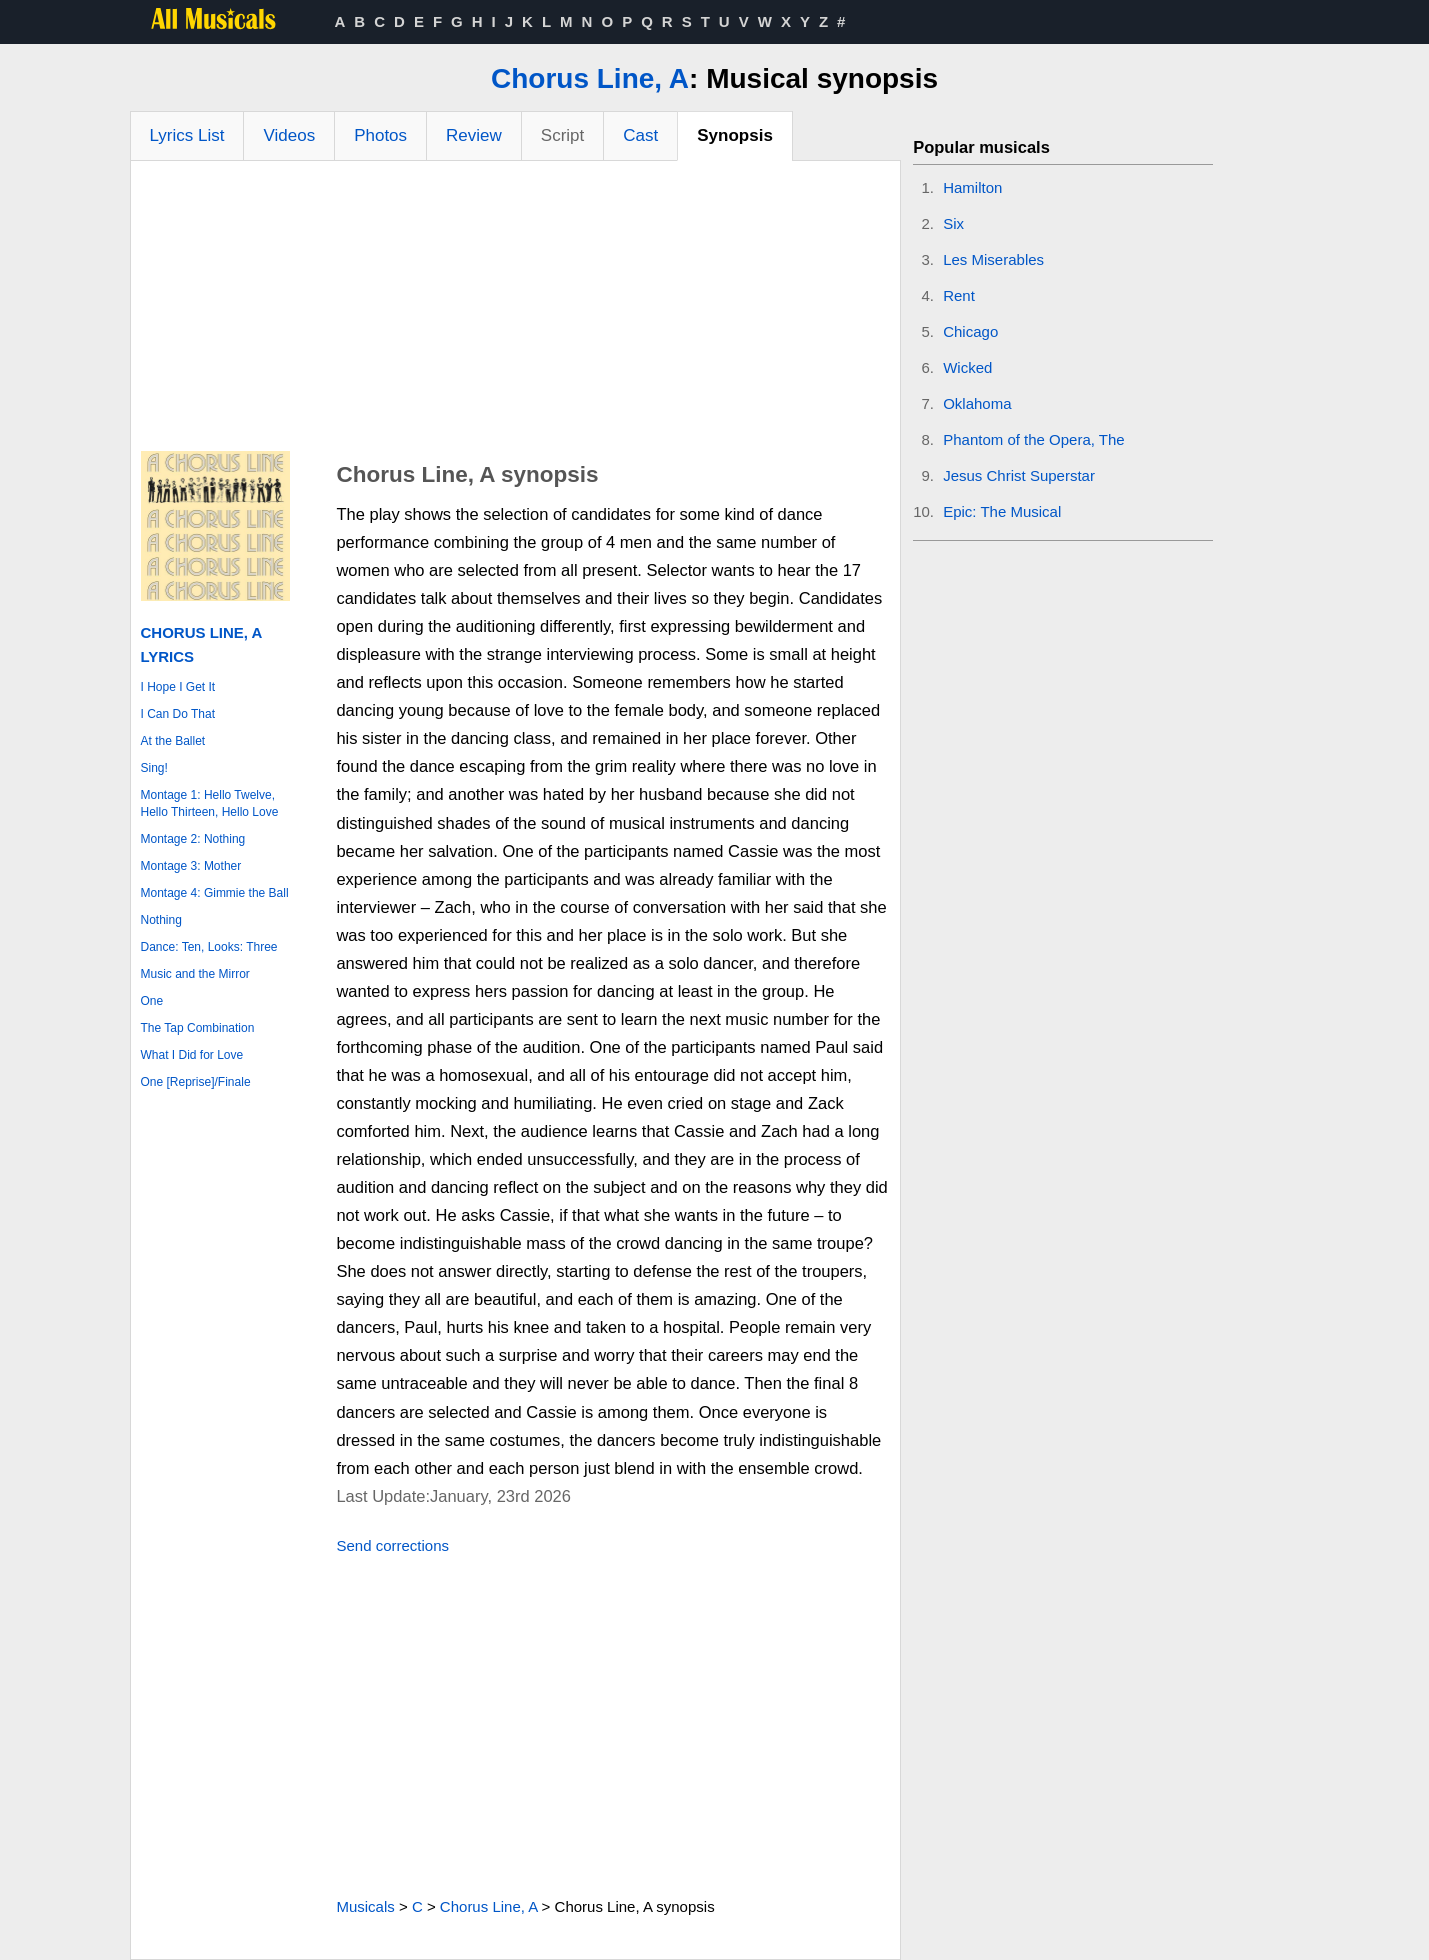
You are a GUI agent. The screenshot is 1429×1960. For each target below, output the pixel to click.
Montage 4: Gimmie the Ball (215, 893)
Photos (380, 135)
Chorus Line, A (590, 78)
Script (562, 135)
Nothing (161, 920)
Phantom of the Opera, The (1034, 439)
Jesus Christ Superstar (1019, 475)
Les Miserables (993, 259)
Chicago (970, 331)
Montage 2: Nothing (193, 839)
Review (474, 135)
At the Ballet (173, 741)
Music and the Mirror (195, 974)
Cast (640, 135)
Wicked (967, 367)
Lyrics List (187, 135)
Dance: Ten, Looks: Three (209, 947)
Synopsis (735, 135)
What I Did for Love (192, 1055)
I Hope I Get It (178, 687)
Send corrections (392, 1545)
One (152, 1001)
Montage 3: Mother (191, 866)
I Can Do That (178, 714)
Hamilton (972, 187)
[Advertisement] (516, 311)
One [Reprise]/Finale (196, 1082)
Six (953, 223)
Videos (289, 135)
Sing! (154, 768)
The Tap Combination (198, 1028)
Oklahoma (977, 403)
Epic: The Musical (1002, 511)
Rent (959, 295)
